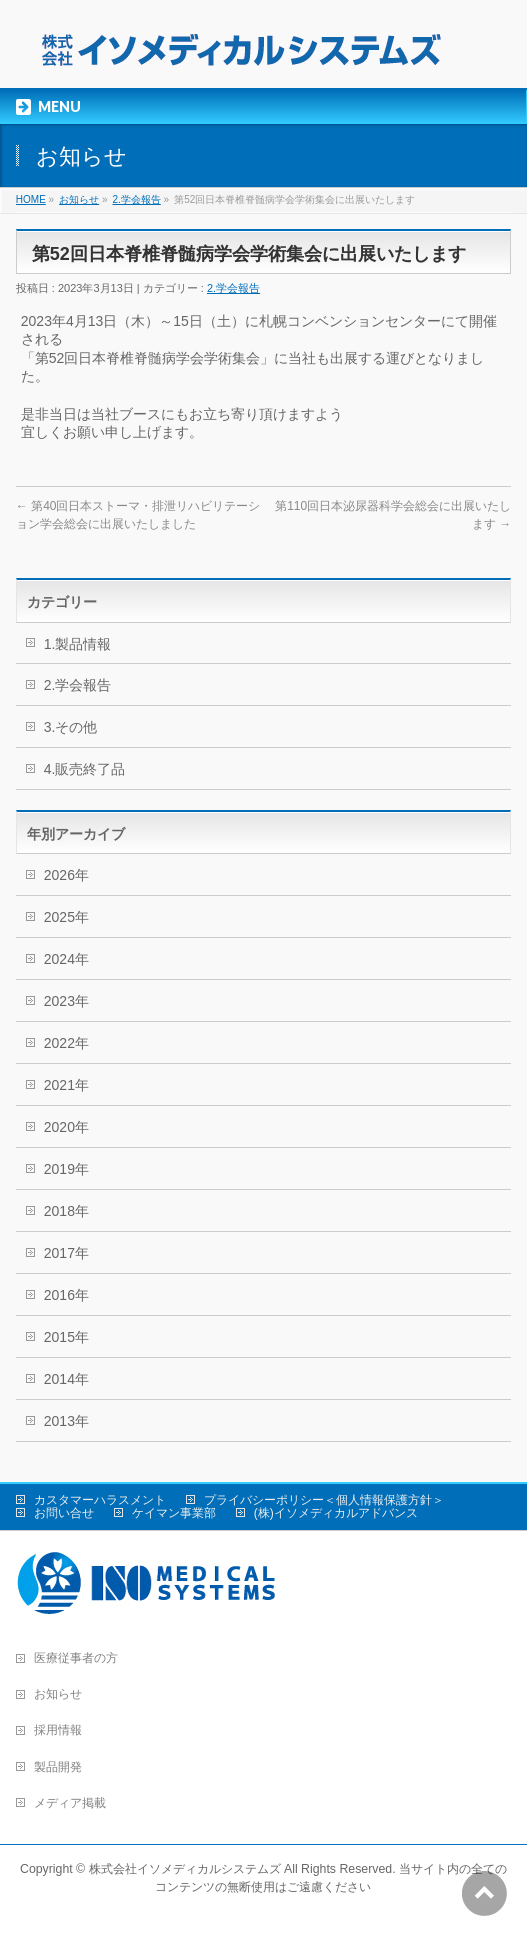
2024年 (66, 959)
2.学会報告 (136, 199)
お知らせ (79, 199)
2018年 (66, 1211)
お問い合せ (64, 1513)
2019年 (66, 1169)
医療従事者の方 (76, 1658)
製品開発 (58, 1767)
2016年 (66, 1295)
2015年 (66, 1337)
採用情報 (58, 1730)
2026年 (66, 875)
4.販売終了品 (85, 769)
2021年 (66, 1085)
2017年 (66, 1253)
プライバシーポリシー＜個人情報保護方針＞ (324, 1500)
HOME (31, 199)
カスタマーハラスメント (100, 1500)
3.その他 (71, 727)
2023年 (66, 1001)
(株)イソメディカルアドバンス (336, 1513)
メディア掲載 (70, 1803)
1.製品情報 (78, 644)
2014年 (66, 1379)
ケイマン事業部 (174, 1513)
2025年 (66, 917)
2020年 (66, 1127)
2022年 (66, 1043)
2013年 (66, 1421)
